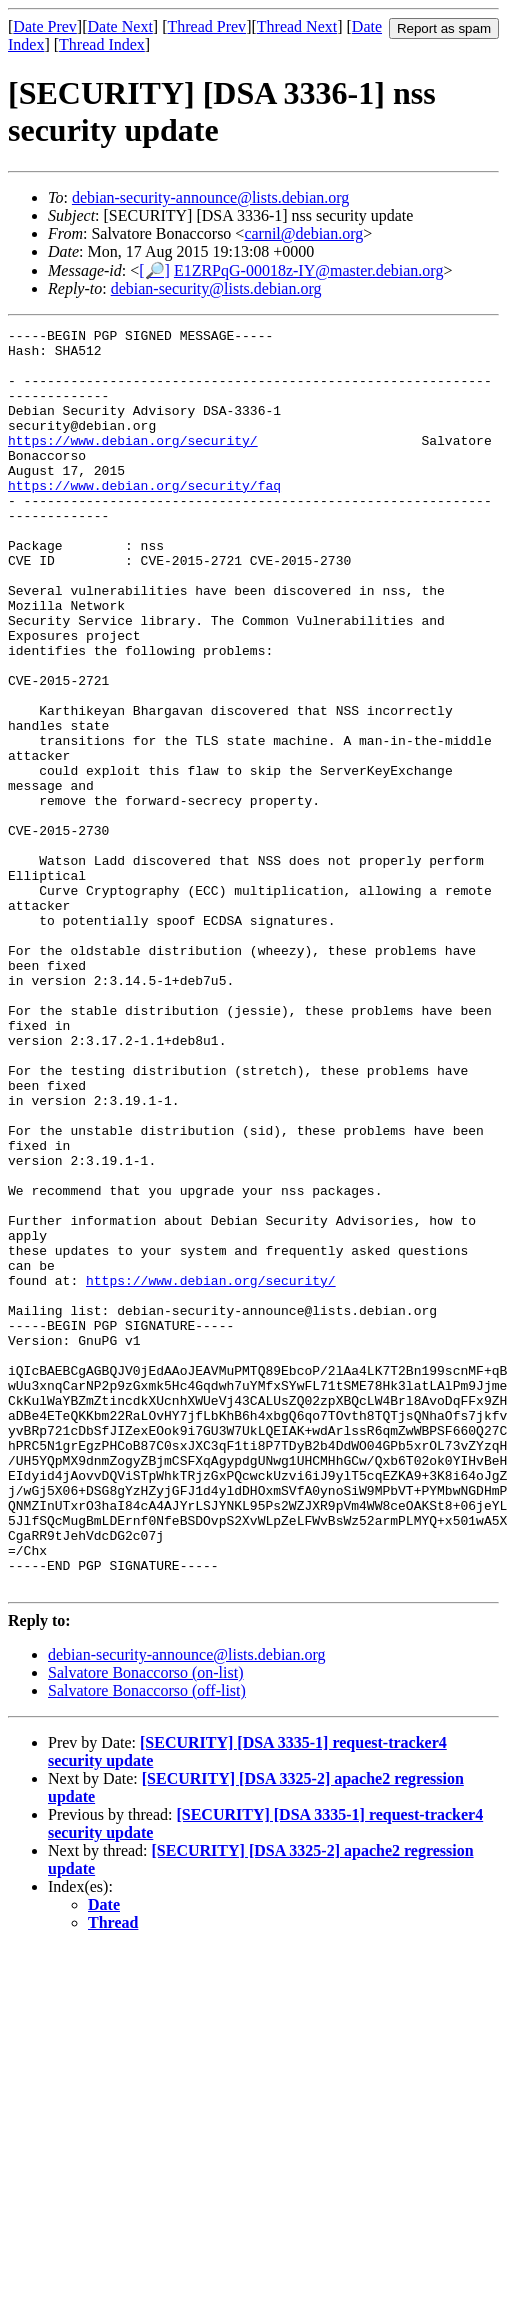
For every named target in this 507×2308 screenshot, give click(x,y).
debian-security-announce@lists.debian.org (210, 197)
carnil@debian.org (303, 233)
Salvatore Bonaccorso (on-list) (146, 1924)
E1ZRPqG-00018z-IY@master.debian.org (309, 270)
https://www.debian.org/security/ (133, 464)
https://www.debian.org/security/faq (144, 518)
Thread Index (102, 44)
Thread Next (297, 26)
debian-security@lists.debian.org (216, 288)
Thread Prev (206, 26)
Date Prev (45, 26)
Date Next (120, 26)
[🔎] (154, 270)
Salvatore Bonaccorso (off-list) (147, 1942)
